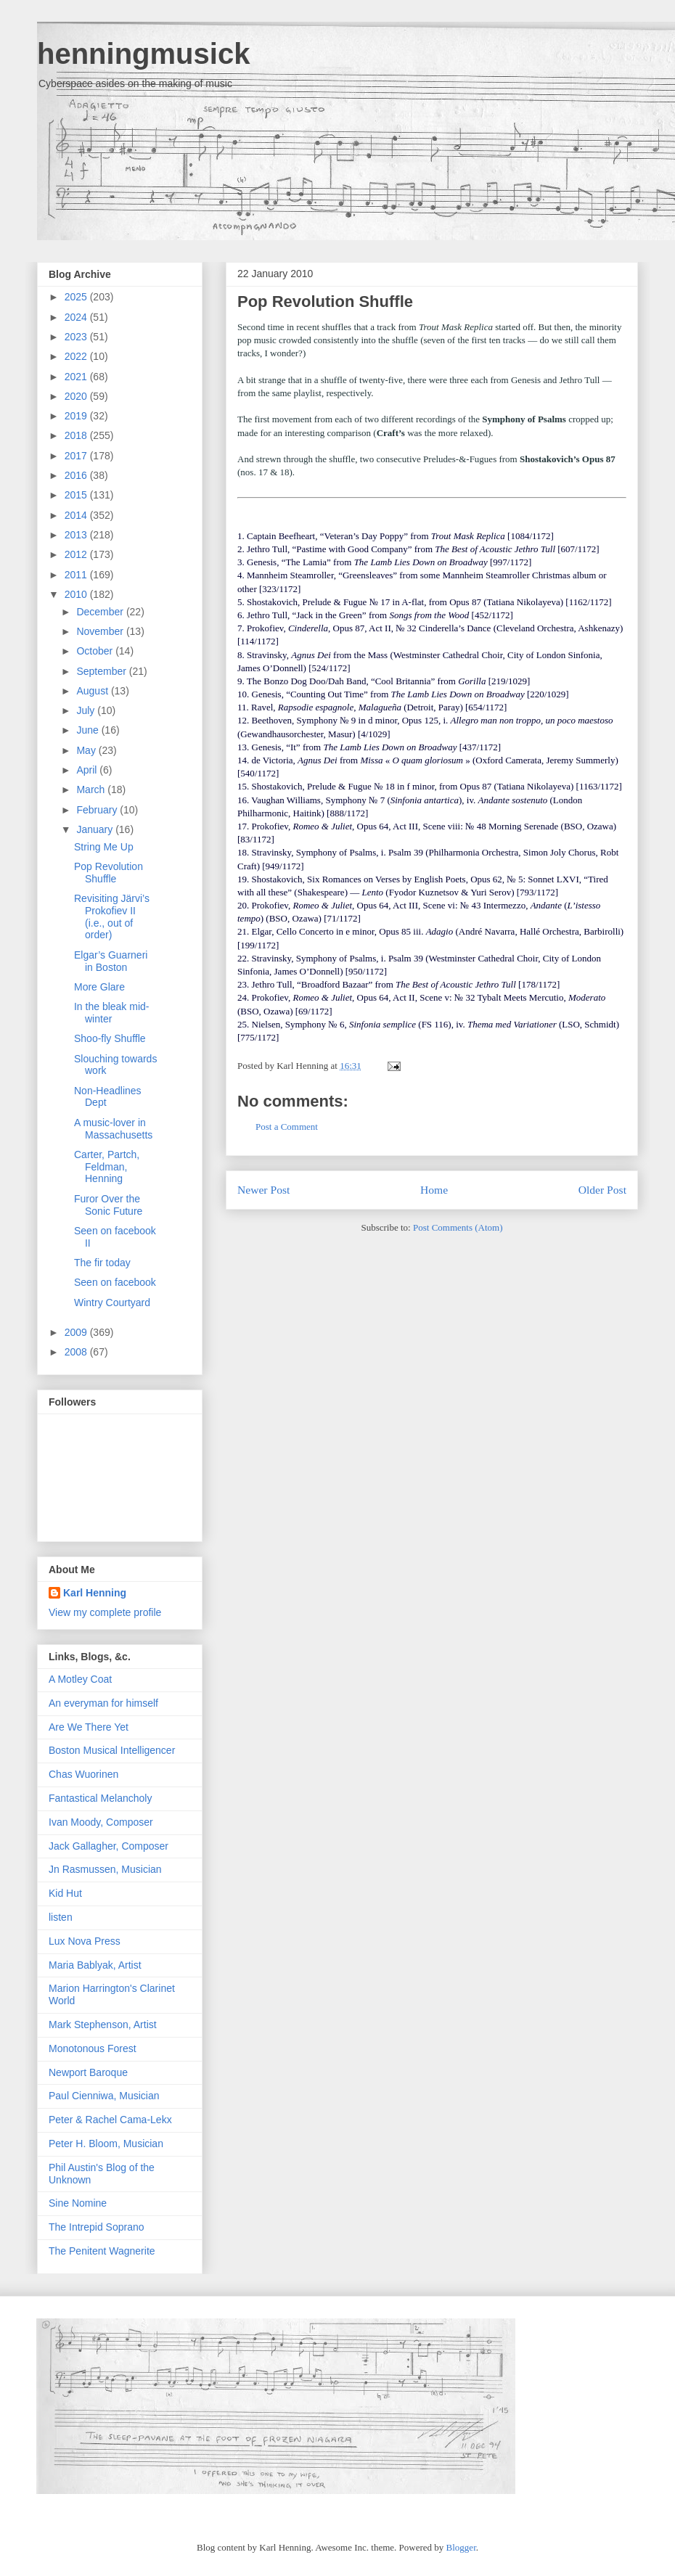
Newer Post (263, 1190)
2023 (77, 336)
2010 (77, 594)
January (95, 829)
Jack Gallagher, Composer (108, 1846)
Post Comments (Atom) (458, 1227)
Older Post (602, 1190)
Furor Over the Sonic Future (108, 1205)
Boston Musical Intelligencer (112, 1750)
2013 (77, 535)
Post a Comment (286, 1126)
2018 (77, 435)
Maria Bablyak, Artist (95, 1965)
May (87, 750)
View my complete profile (105, 1612)
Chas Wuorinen (83, 1774)
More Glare (99, 987)
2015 (77, 495)
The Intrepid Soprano (96, 2227)
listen (61, 1917)
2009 (77, 1332)
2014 (77, 515)
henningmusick (143, 54)
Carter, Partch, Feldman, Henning (106, 1167)
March (91, 789)
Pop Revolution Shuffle (325, 301)
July (86, 710)
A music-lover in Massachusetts (113, 1129)
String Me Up (104, 847)
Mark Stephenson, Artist (103, 2024)
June (88, 730)
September (102, 671)
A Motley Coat (80, 1679)
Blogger (461, 2547)
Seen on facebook (115, 1282)
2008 (77, 1352)
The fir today (102, 1262)
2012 (77, 554)
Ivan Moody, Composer (101, 1822)
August (93, 691)
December (101, 612)
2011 (77, 575)
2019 (77, 416)
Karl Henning (94, 1593)
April (87, 770)
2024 (77, 317)
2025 (77, 297)
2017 (77, 456)
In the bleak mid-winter (112, 1013)
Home (434, 1190)
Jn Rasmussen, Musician (105, 1869)
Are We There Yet (88, 1727)
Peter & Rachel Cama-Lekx (110, 2119)
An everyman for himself (103, 1703)
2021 (77, 376)
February (98, 810)
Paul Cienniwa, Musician (104, 2095)
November (101, 631)
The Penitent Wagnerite (102, 2251)
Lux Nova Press (84, 1941)
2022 (77, 356)
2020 (77, 396)
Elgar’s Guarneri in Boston (110, 961)
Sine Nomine (78, 2203)
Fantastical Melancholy (100, 1798)
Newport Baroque (88, 2072)
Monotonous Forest (92, 2048)
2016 (77, 475)
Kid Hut (65, 1893)
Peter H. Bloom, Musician (106, 2143)
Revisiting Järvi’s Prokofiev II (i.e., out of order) (112, 916)
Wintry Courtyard (112, 1302)
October (95, 651)
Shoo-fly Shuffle (110, 1038)
